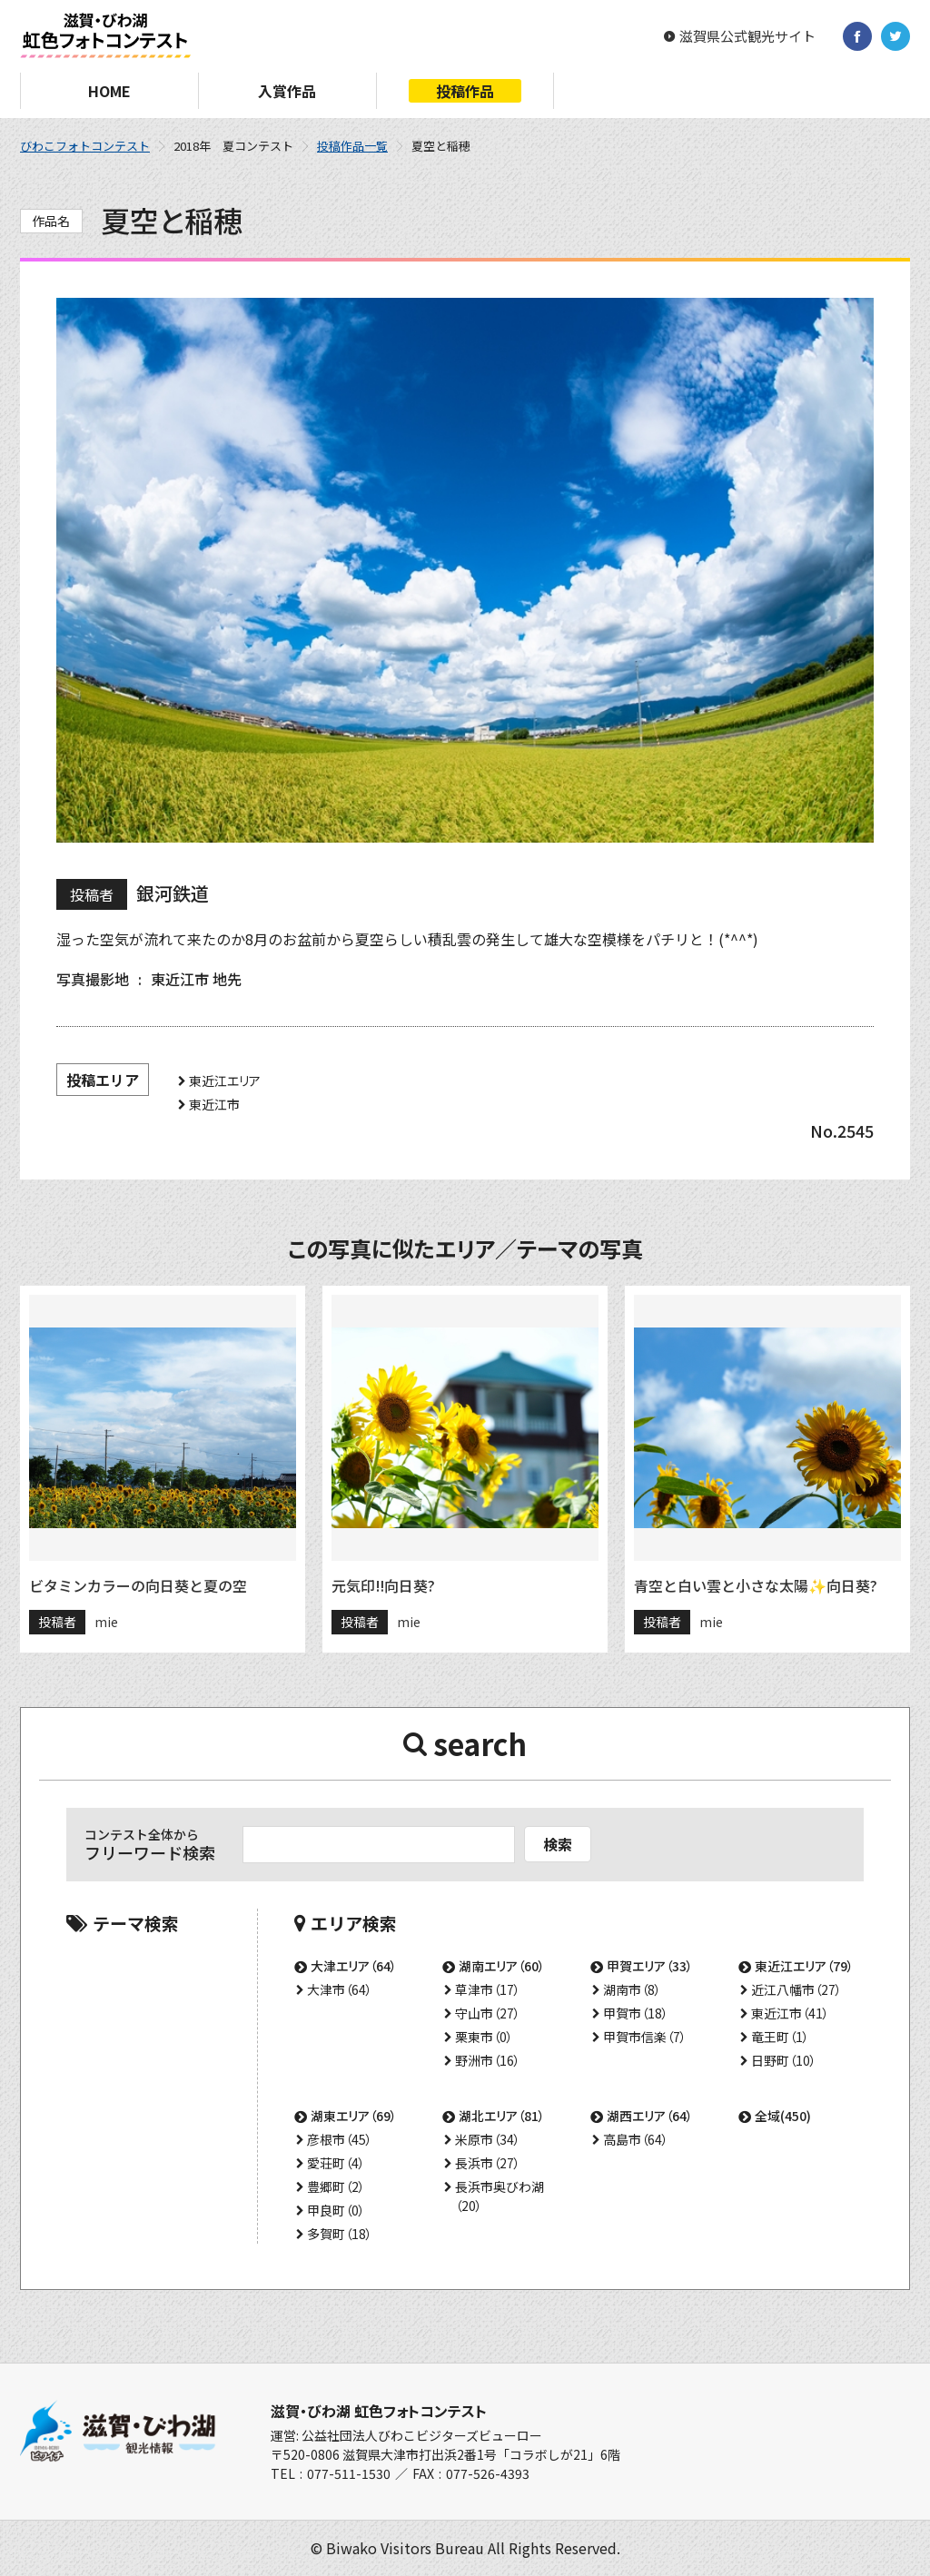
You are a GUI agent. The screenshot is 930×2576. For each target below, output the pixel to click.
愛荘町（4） (336, 2163)
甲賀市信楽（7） (645, 2037)
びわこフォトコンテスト (85, 145)
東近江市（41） (790, 2013)
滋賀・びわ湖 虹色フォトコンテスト (379, 2411)
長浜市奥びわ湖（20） (499, 2196)
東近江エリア (225, 1080)
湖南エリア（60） (502, 1966)
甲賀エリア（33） (650, 1966)
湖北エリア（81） (502, 2116)
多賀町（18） (339, 2234)
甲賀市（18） (635, 2013)
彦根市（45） (339, 2139)
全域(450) (783, 2116)
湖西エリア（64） (650, 2116)
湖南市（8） (632, 1989)
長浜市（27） (487, 2163)
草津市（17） (487, 1989)
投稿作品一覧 (352, 145)
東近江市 (214, 1104)
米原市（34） (487, 2139)
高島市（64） (635, 2139)
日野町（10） (783, 2060)
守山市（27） (487, 2013)
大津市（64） (339, 1989)
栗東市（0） (484, 2037)
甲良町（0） (336, 2210)
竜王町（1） (780, 2037)
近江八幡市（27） (796, 1989)
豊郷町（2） (336, 2186)
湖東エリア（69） (354, 2116)
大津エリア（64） (354, 1966)
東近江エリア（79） (804, 1966)
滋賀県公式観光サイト (747, 36)
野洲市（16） (487, 2060)
